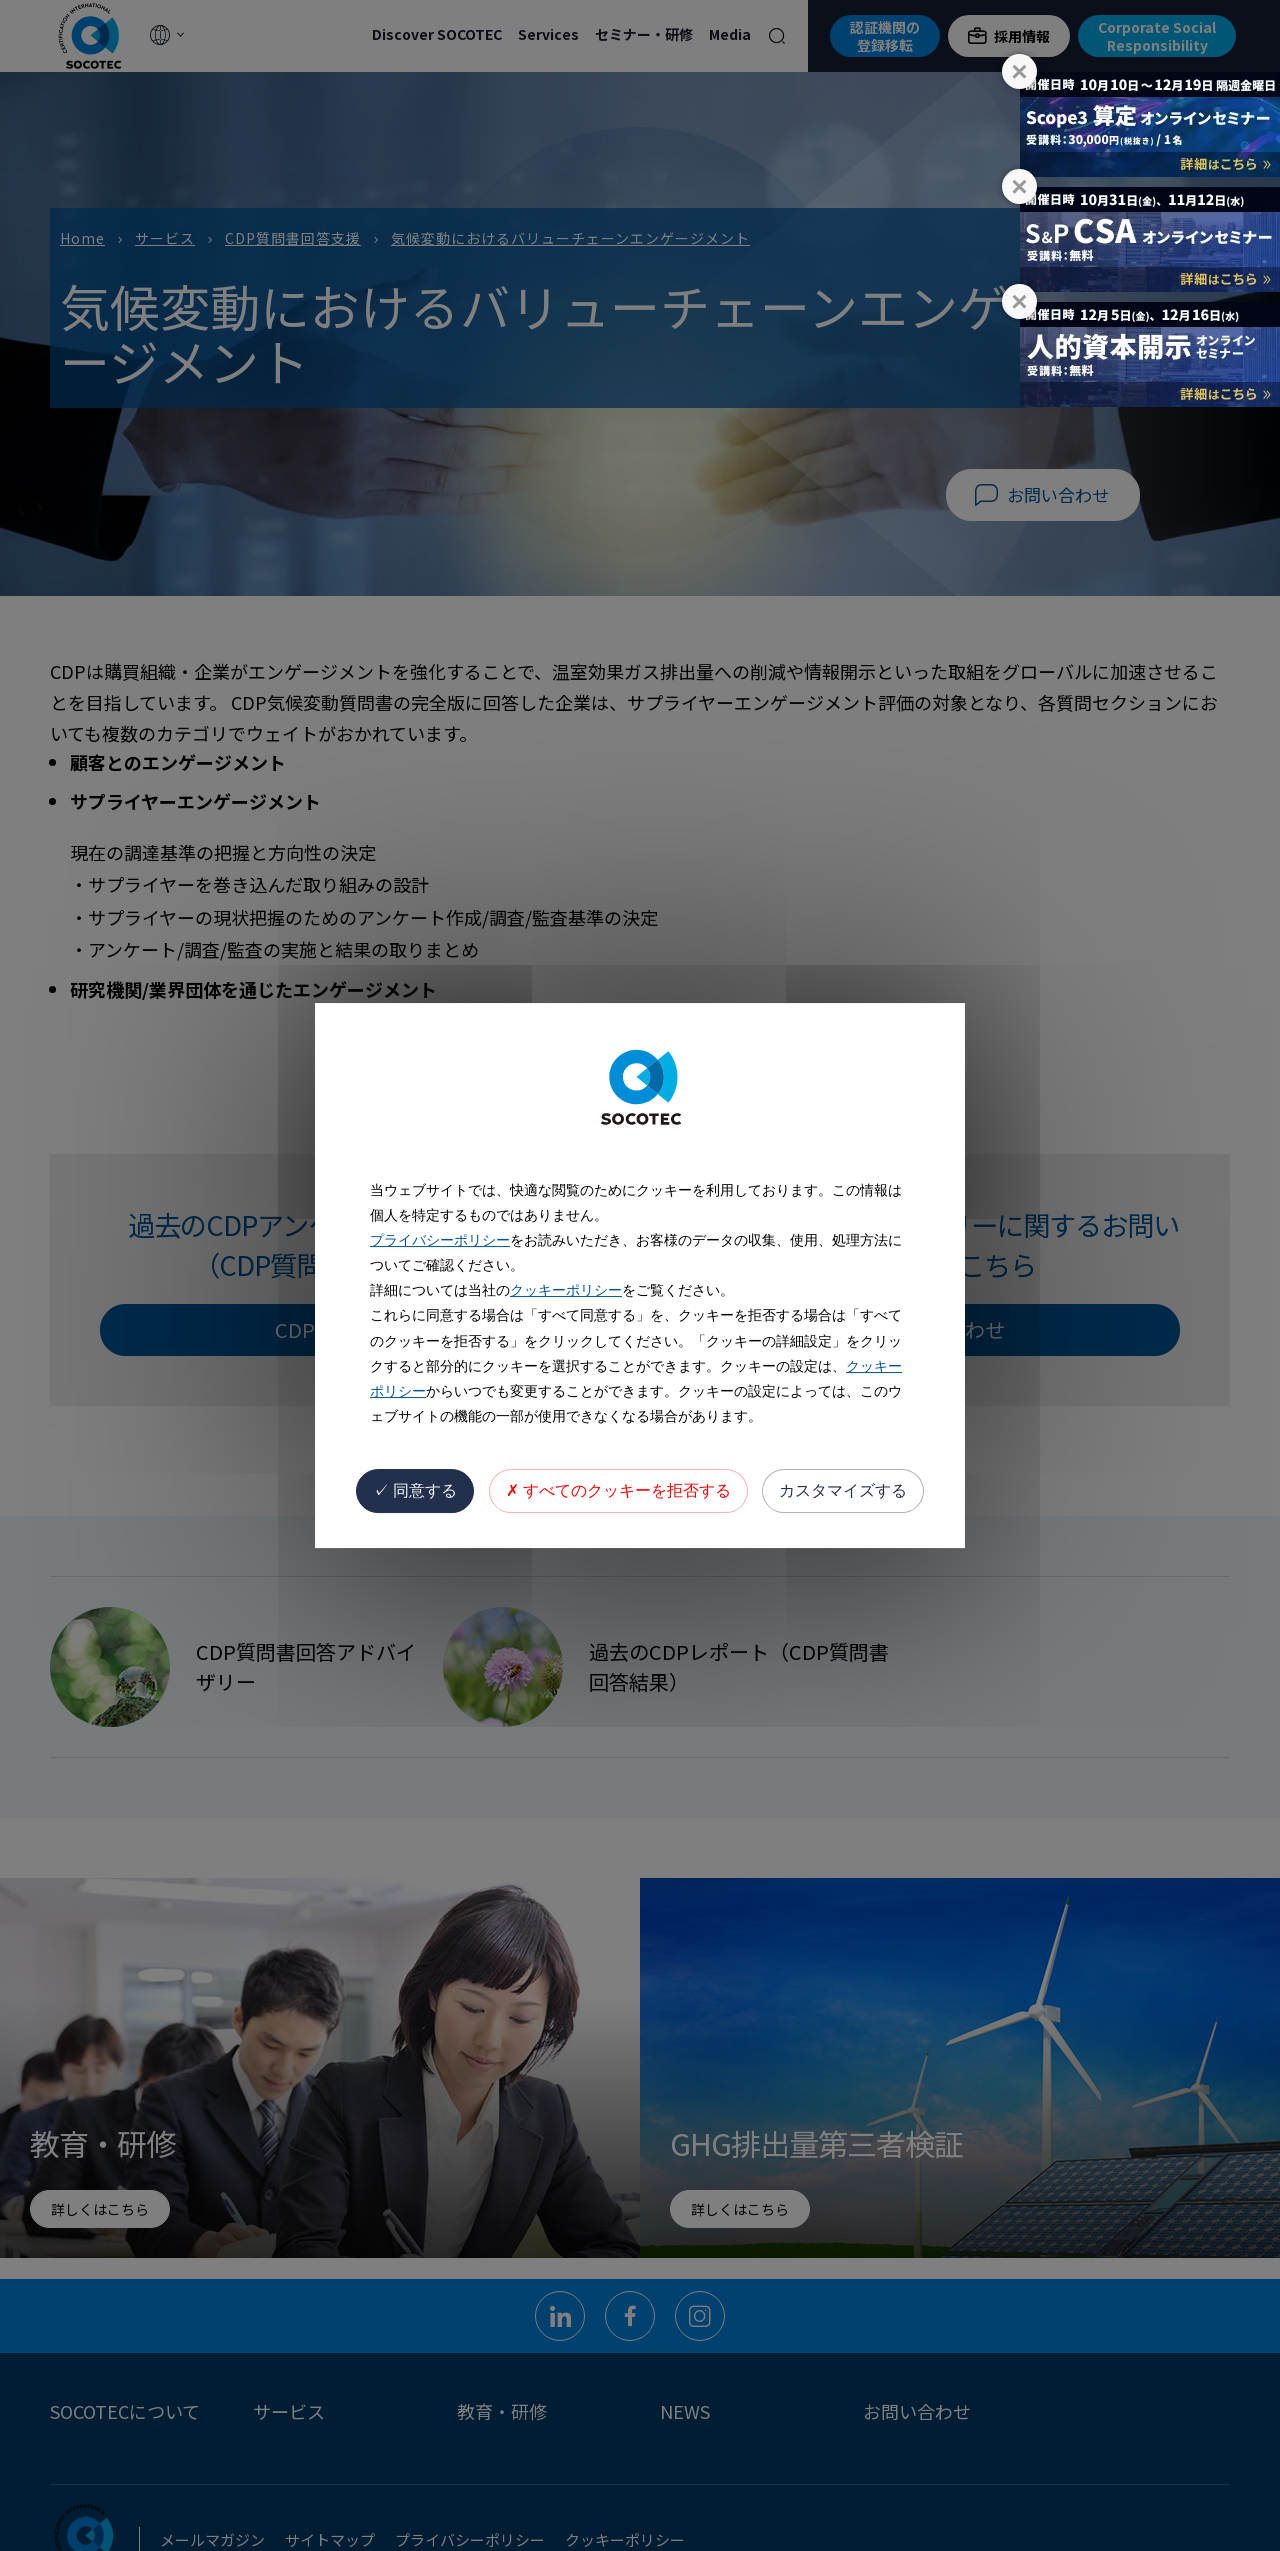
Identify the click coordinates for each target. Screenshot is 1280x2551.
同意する (415, 1490)
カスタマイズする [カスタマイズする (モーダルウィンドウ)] (843, 1490)
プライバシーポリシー (440, 1240)
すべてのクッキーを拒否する (618, 1490)
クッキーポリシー (566, 1290)
